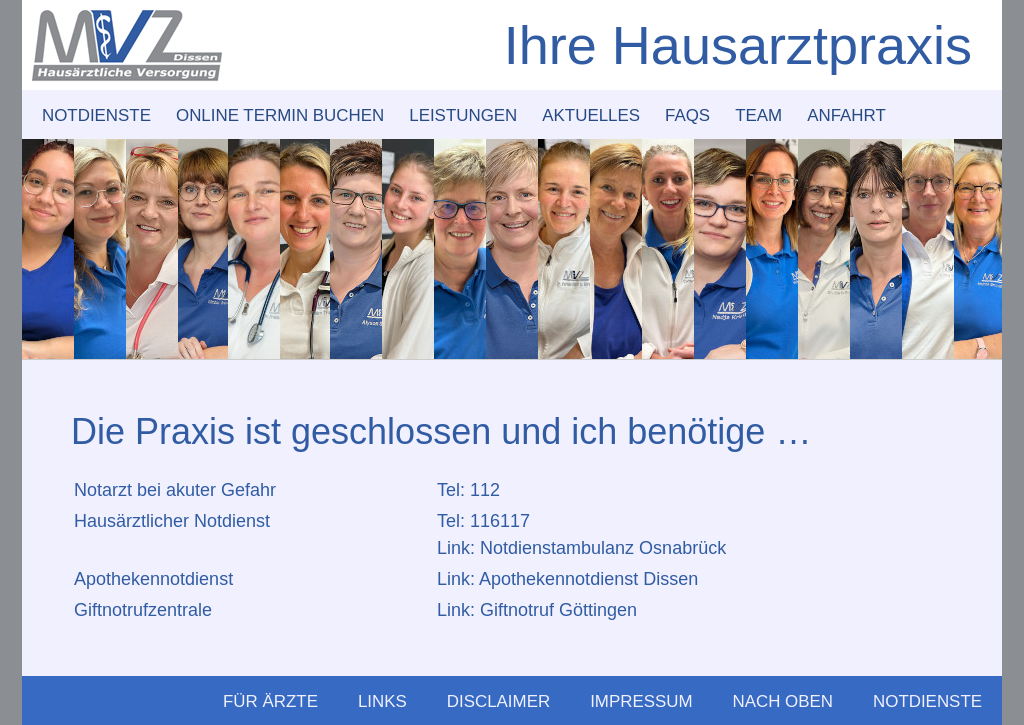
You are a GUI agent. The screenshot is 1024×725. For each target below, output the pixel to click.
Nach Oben (783, 701)
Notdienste (96, 115)
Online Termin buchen (280, 115)
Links (382, 701)
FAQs (687, 115)
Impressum (641, 701)
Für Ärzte (270, 701)
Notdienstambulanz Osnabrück (603, 548)
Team (758, 115)
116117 (500, 521)
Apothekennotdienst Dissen (588, 579)
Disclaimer (498, 701)
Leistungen (463, 115)
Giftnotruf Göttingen (558, 610)
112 (485, 490)
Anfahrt (846, 115)
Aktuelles (591, 115)
